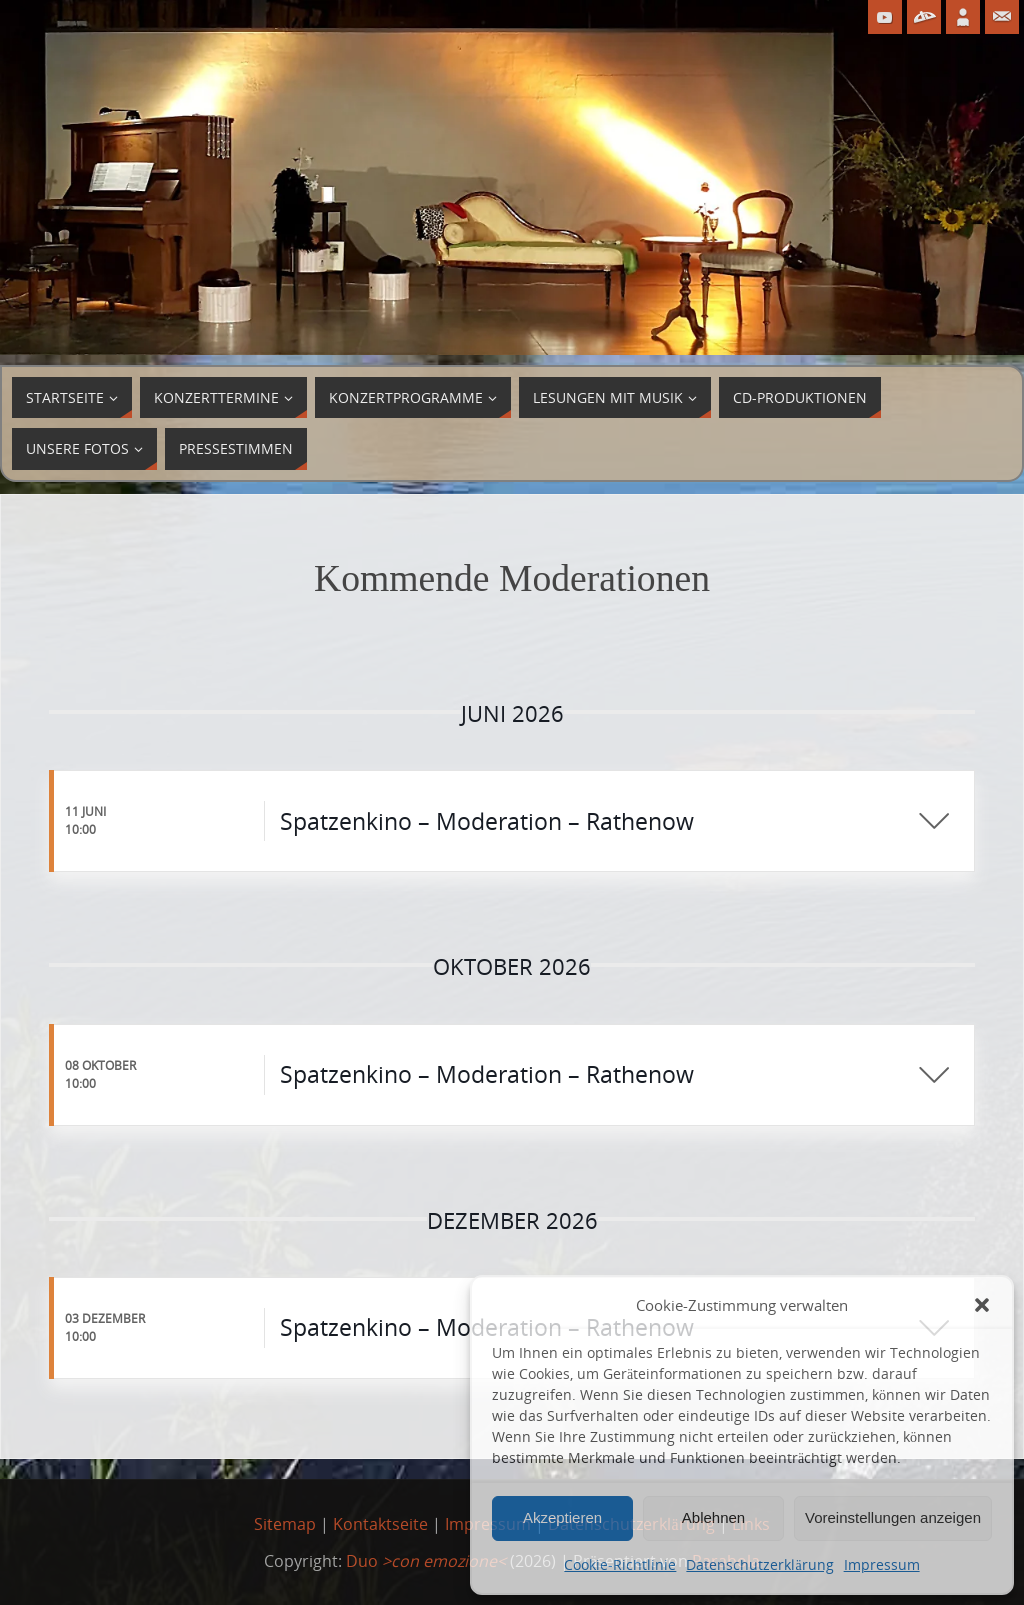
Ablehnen (713, 1517)
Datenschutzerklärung (759, 1564)
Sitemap (285, 1524)
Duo (426, 1561)
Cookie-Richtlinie (620, 1564)
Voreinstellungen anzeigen (893, 1517)
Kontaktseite (380, 1524)
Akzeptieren (562, 1517)
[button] (982, 1305)
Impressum (882, 1564)
